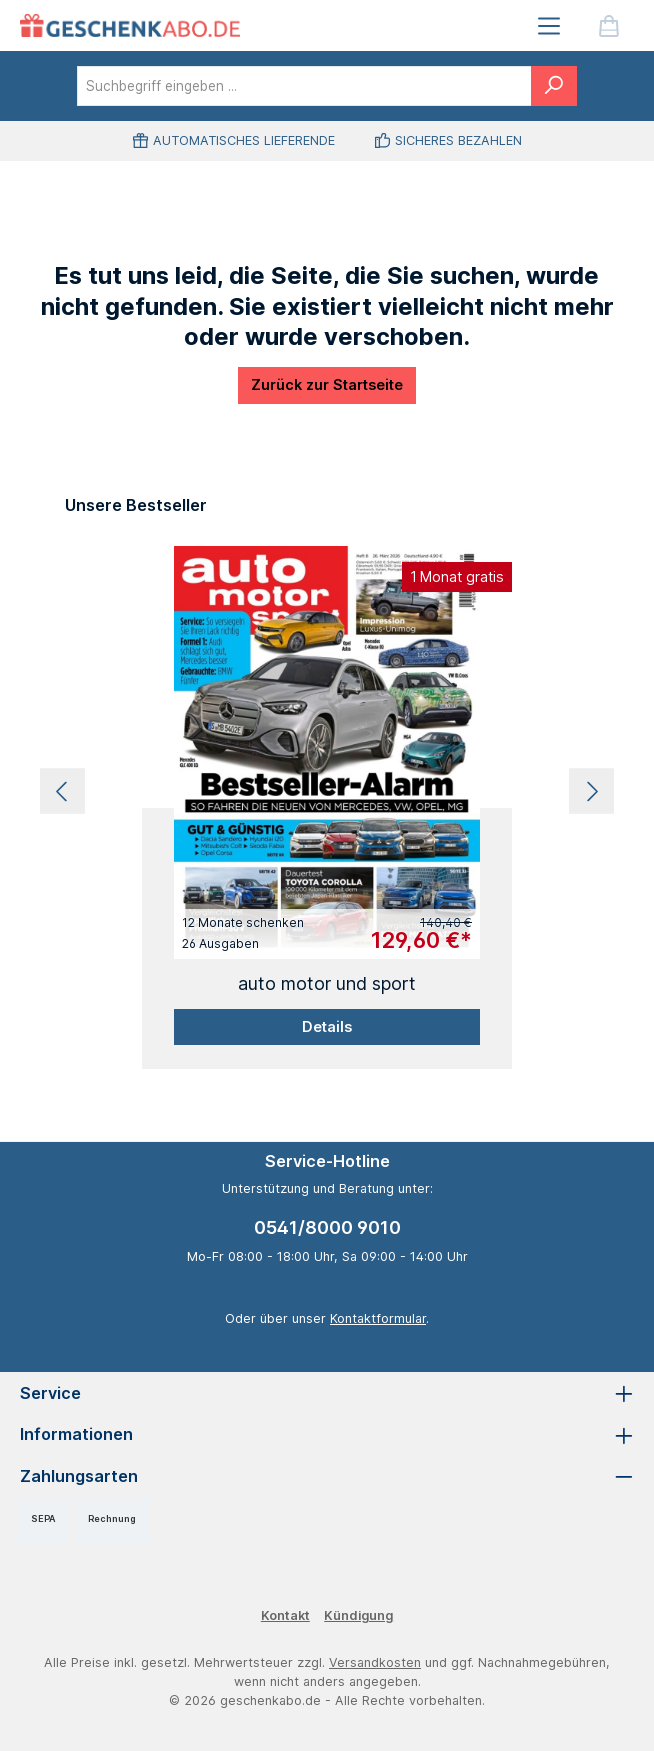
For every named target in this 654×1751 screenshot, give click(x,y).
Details (327, 1026)
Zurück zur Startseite (327, 384)
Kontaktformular (378, 1318)
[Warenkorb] (609, 25)
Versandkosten (375, 1662)
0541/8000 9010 (327, 1227)
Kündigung (358, 1615)
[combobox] (304, 86)
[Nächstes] (591, 791)
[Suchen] (554, 86)
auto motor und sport (327, 983)
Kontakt (285, 1615)
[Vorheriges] (62, 791)
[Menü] (549, 25)
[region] (327, 792)
